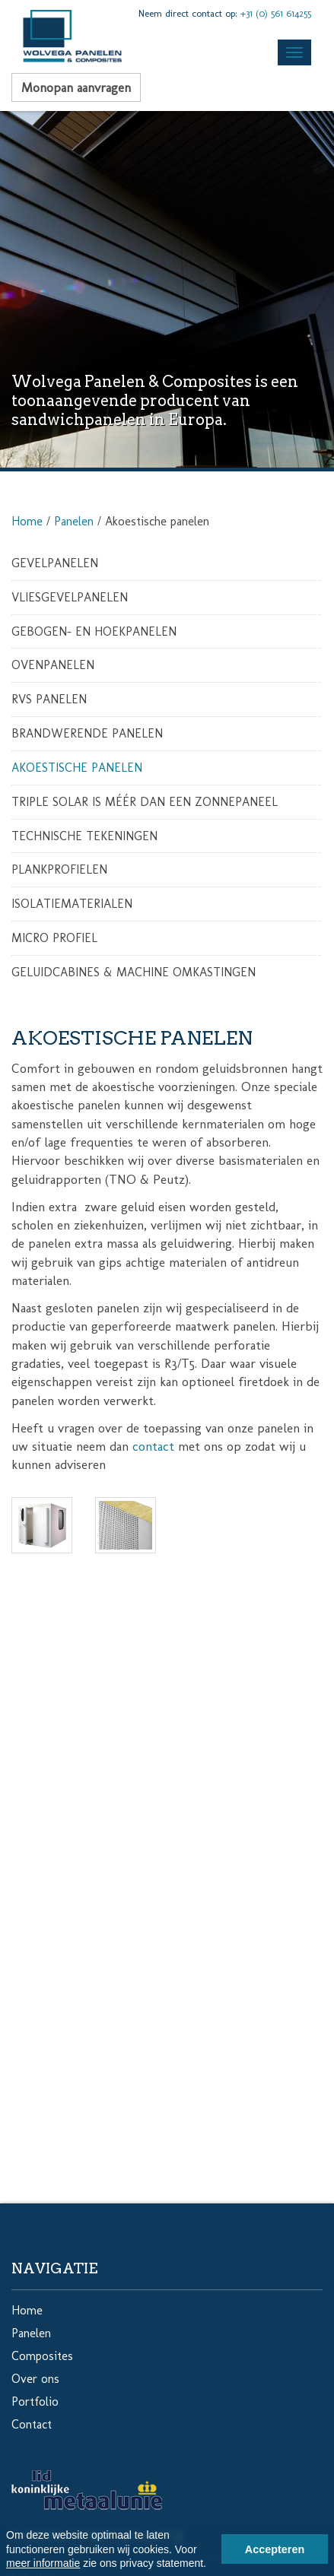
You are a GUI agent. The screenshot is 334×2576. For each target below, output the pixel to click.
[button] (211, 2564)
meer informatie (43, 2563)
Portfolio (35, 2401)
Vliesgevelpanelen (69, 597)
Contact (31, 2424)
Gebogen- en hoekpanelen (94, 631)
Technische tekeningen (84, 836)
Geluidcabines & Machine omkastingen (133, 972)
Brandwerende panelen (87, 733)
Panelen (74, 521)
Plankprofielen (59, 869)
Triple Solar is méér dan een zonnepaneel (144, 802)
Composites (42, 2356)
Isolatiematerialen (71, 903)
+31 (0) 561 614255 (275, 13)
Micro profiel (54, 938)
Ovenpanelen (52, 665)
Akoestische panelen (76, 767)
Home (27, 521)
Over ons (35, 2378)
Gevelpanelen (54, 563)
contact (153, 1446)
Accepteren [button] (274, 2549)
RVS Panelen (49, 699)
